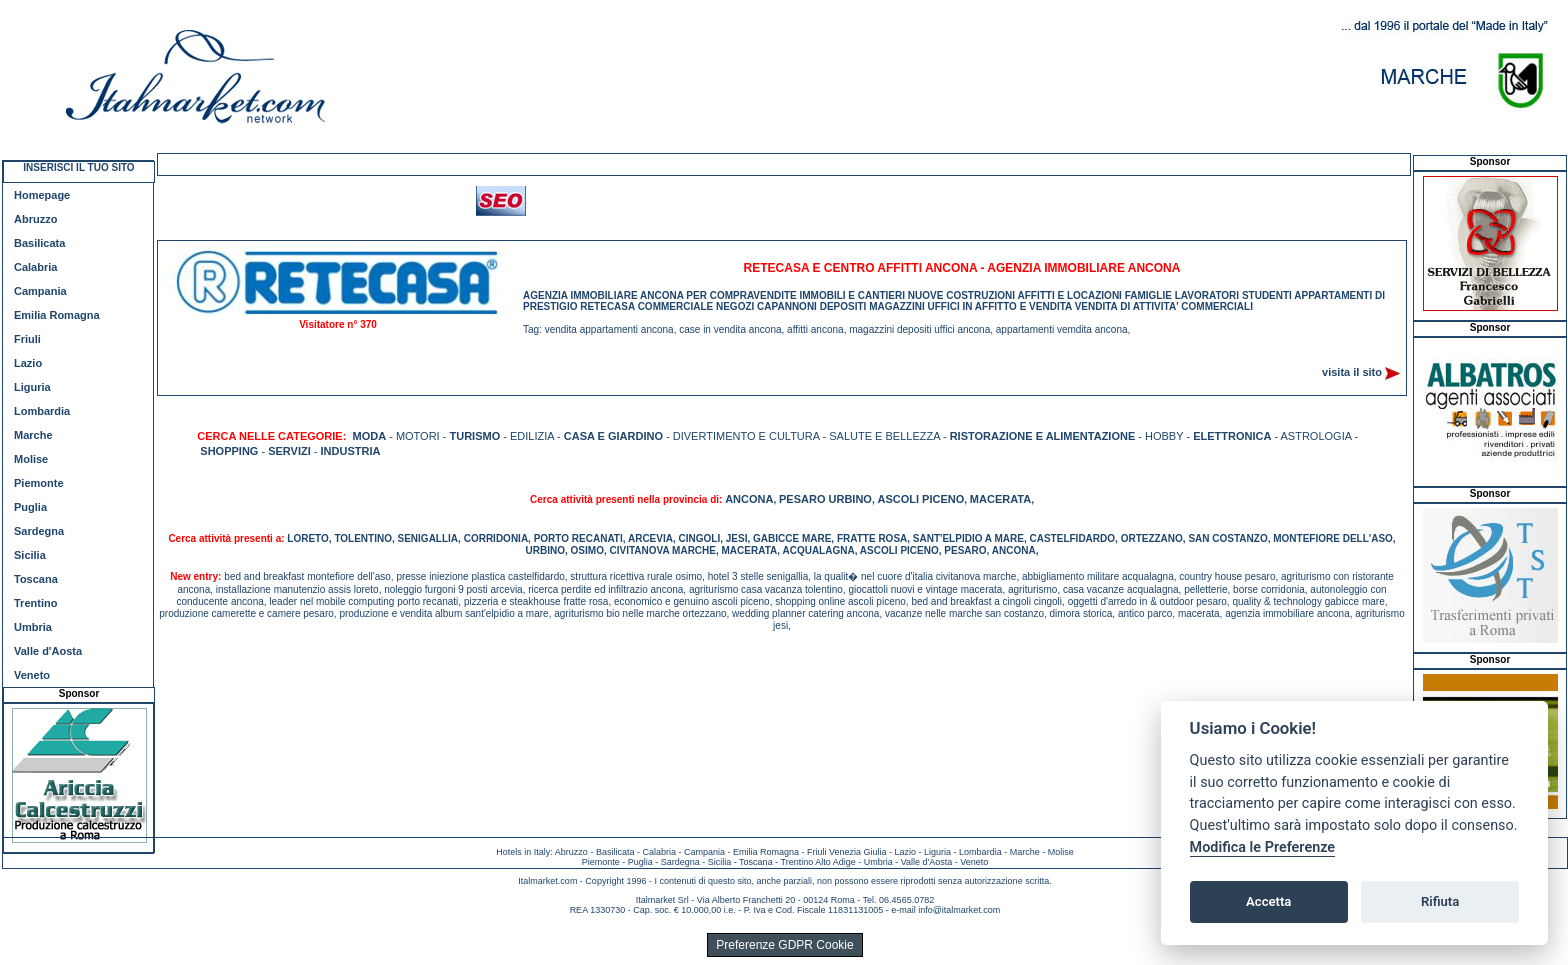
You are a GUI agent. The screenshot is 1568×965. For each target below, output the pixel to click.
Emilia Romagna (57, 315)
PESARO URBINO (825, 499)
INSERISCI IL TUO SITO (78, 167)
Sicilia (30, 555)
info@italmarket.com (959, 910)
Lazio (28, 363)
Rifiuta (1440, 901)
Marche (33, 435)
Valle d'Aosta (48, 651)
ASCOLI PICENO (920, 499)
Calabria (35, 267)
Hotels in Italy (523, 852)
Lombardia (42, 411)
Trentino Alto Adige (817, 862)
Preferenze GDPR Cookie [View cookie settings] (784, 945)
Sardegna (39, 531)
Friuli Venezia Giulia (847, 852)
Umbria (33, 627)
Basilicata (39, 243)
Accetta (1268, 901)
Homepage (42, 195)
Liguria (32, 387)
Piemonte (39, 483)
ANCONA (749, 499)
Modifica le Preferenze (1263, 847)
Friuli (27, 339)
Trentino (35, 603)
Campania (40, 291)
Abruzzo (35, 219)
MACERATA (1000, 499)
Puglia (30, 507)
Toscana (36, 579)
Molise (31, 459)
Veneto (32, 675)
